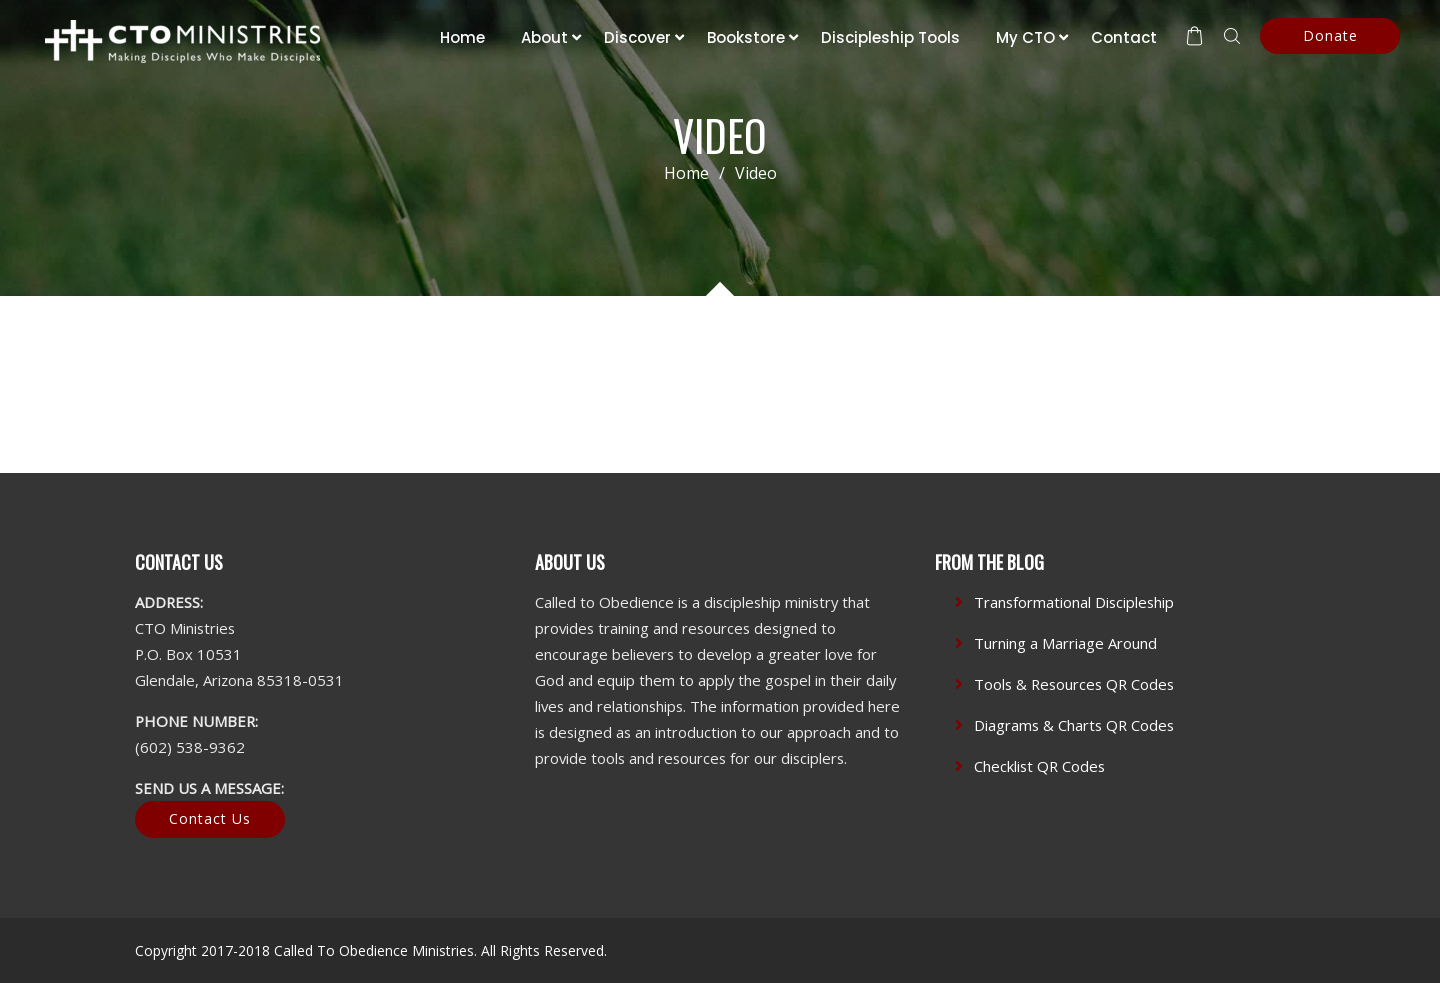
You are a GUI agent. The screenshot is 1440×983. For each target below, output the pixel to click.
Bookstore (746, 37)
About (544, 37)
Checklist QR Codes (1039, 766)
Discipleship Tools (890, 37)
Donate (1330, 35)
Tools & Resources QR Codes (1074, 684)
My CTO (1025, 37)
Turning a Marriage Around (1065, 643)
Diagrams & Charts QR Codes (1074, 725)
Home (462, 37)
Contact (1124, 37)
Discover (637, 37)
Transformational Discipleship (1074, 602)
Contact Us (210, 818)
